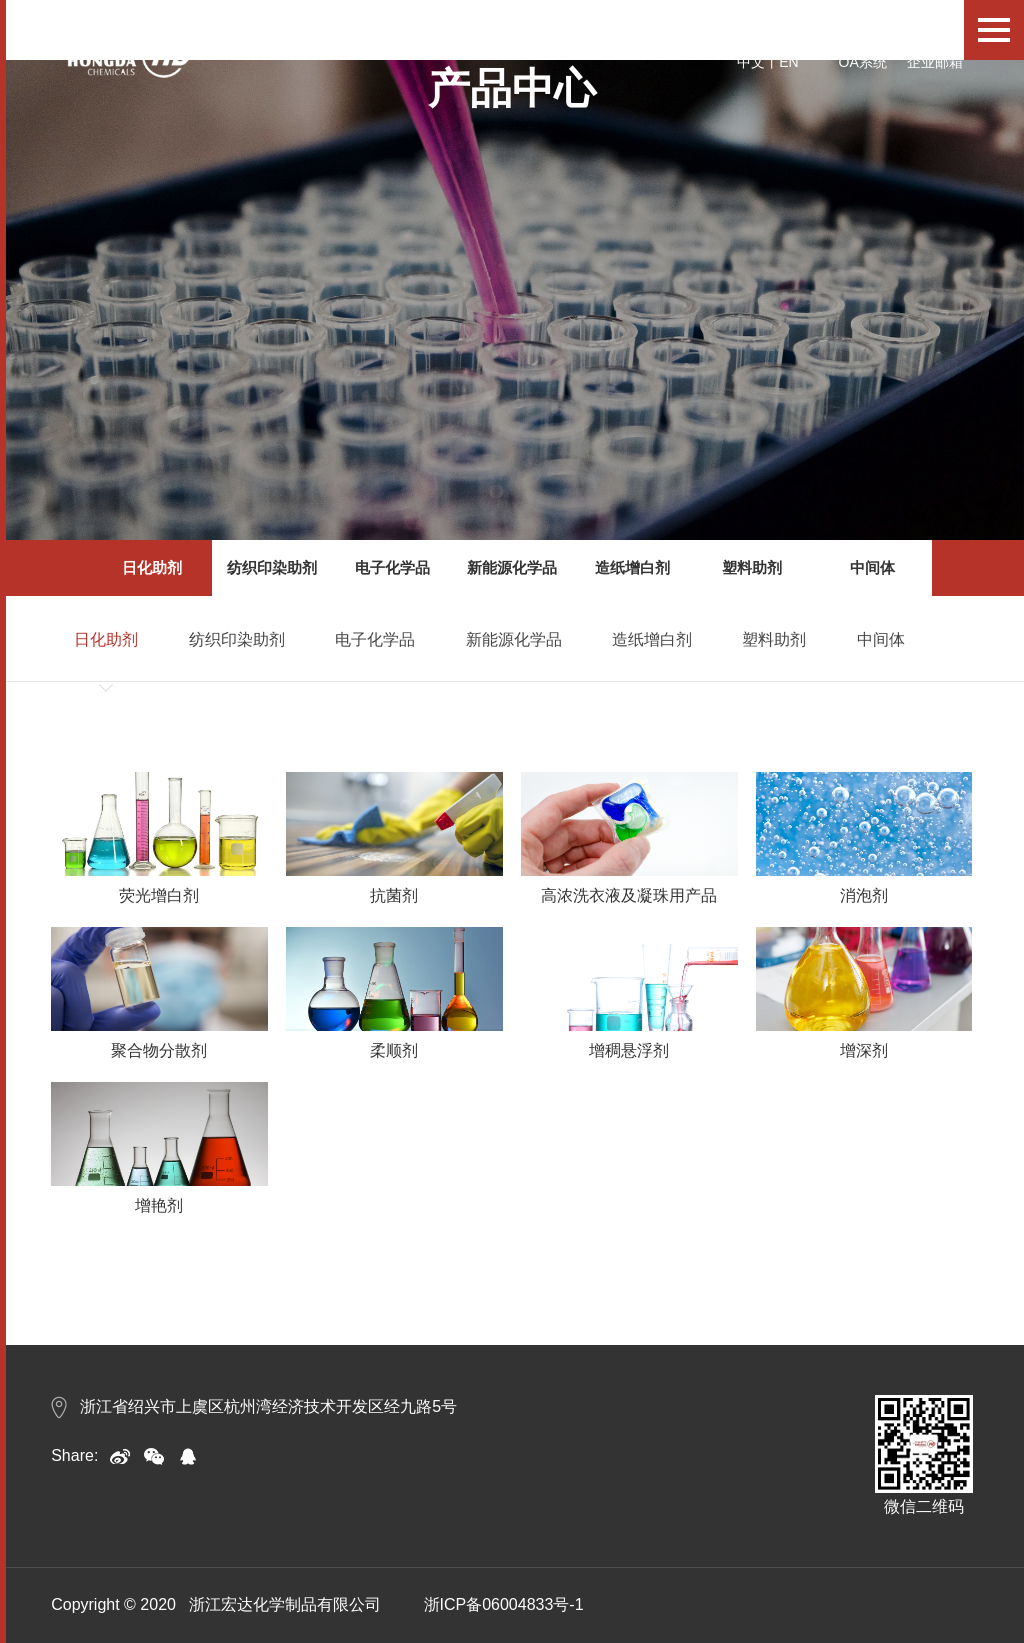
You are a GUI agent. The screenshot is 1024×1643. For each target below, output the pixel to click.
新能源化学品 (512, 567)
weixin (154, 1456)
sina (120, 1456)
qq (188, 1456)
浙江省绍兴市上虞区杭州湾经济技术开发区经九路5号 (254, 1407)
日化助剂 (152, 567)
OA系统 (863, 62)
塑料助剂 (752, 567)
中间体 (872, 567)
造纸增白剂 (632, 567)
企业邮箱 (935, 62)
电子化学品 (392, 567)
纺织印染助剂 (272, 567)
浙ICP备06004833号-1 (504, 1604)
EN (788, 62)
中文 (751, 62)
